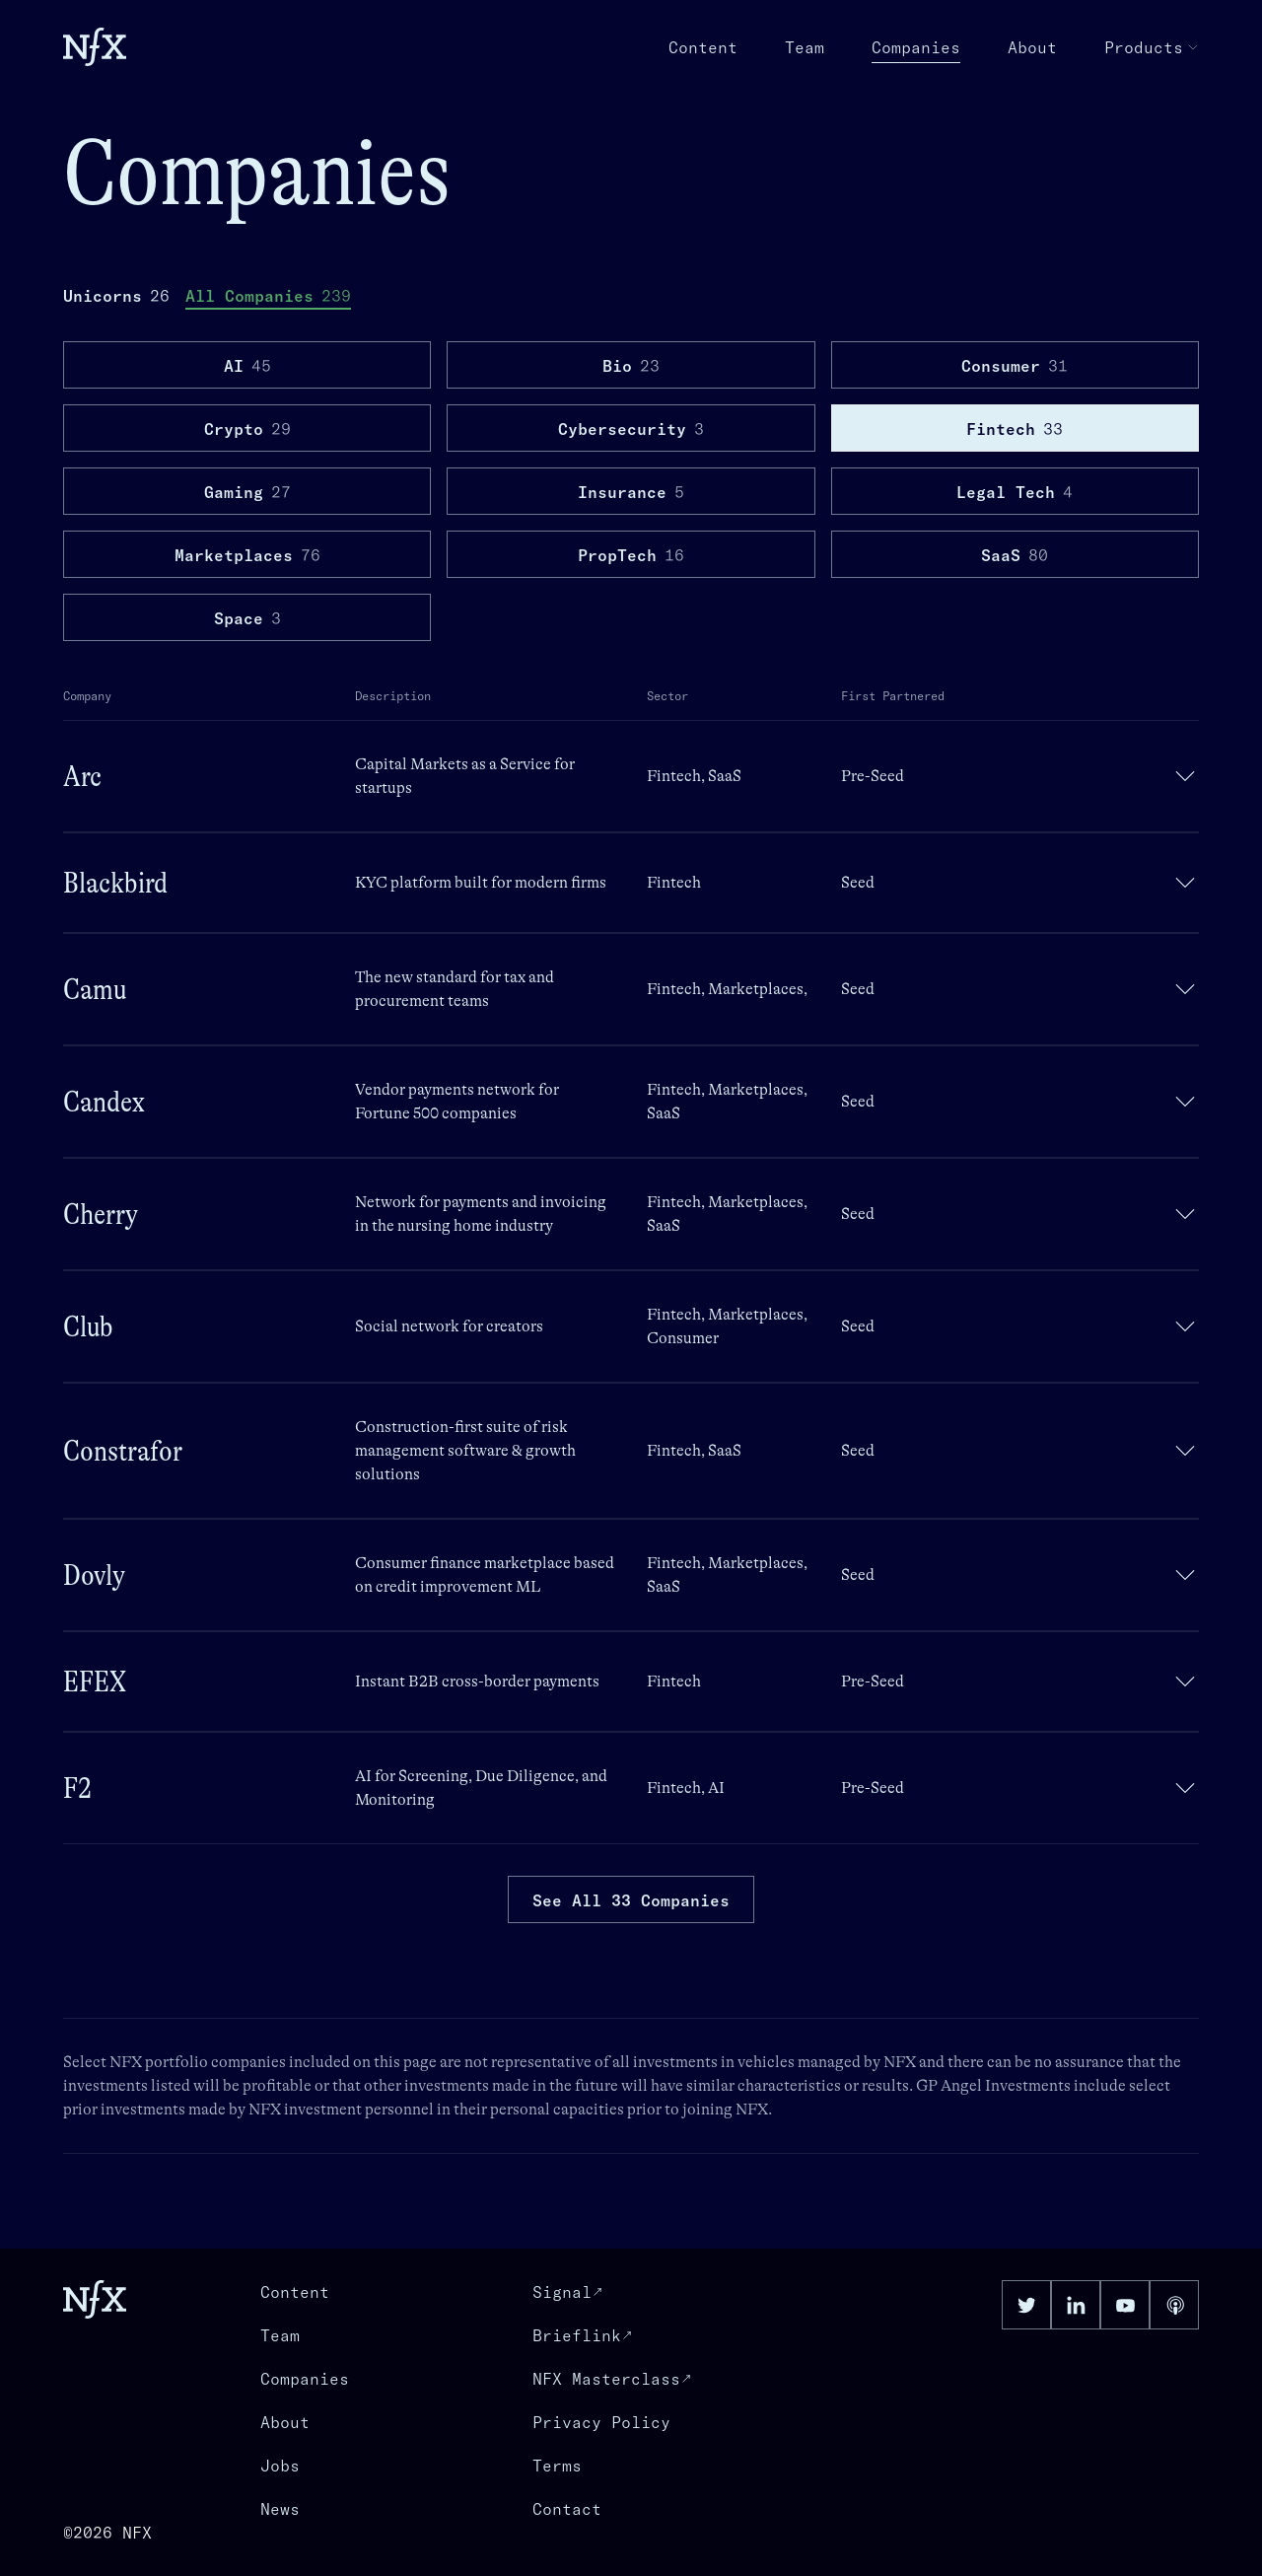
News (280, 2509)
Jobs (280, 2465)
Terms (557, 2465)
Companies (916, 48)
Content (702, 47)
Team (804, 47)
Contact (566, 2509)
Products (1151, 47)
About (1032, 47)
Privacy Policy (601, 2422)
